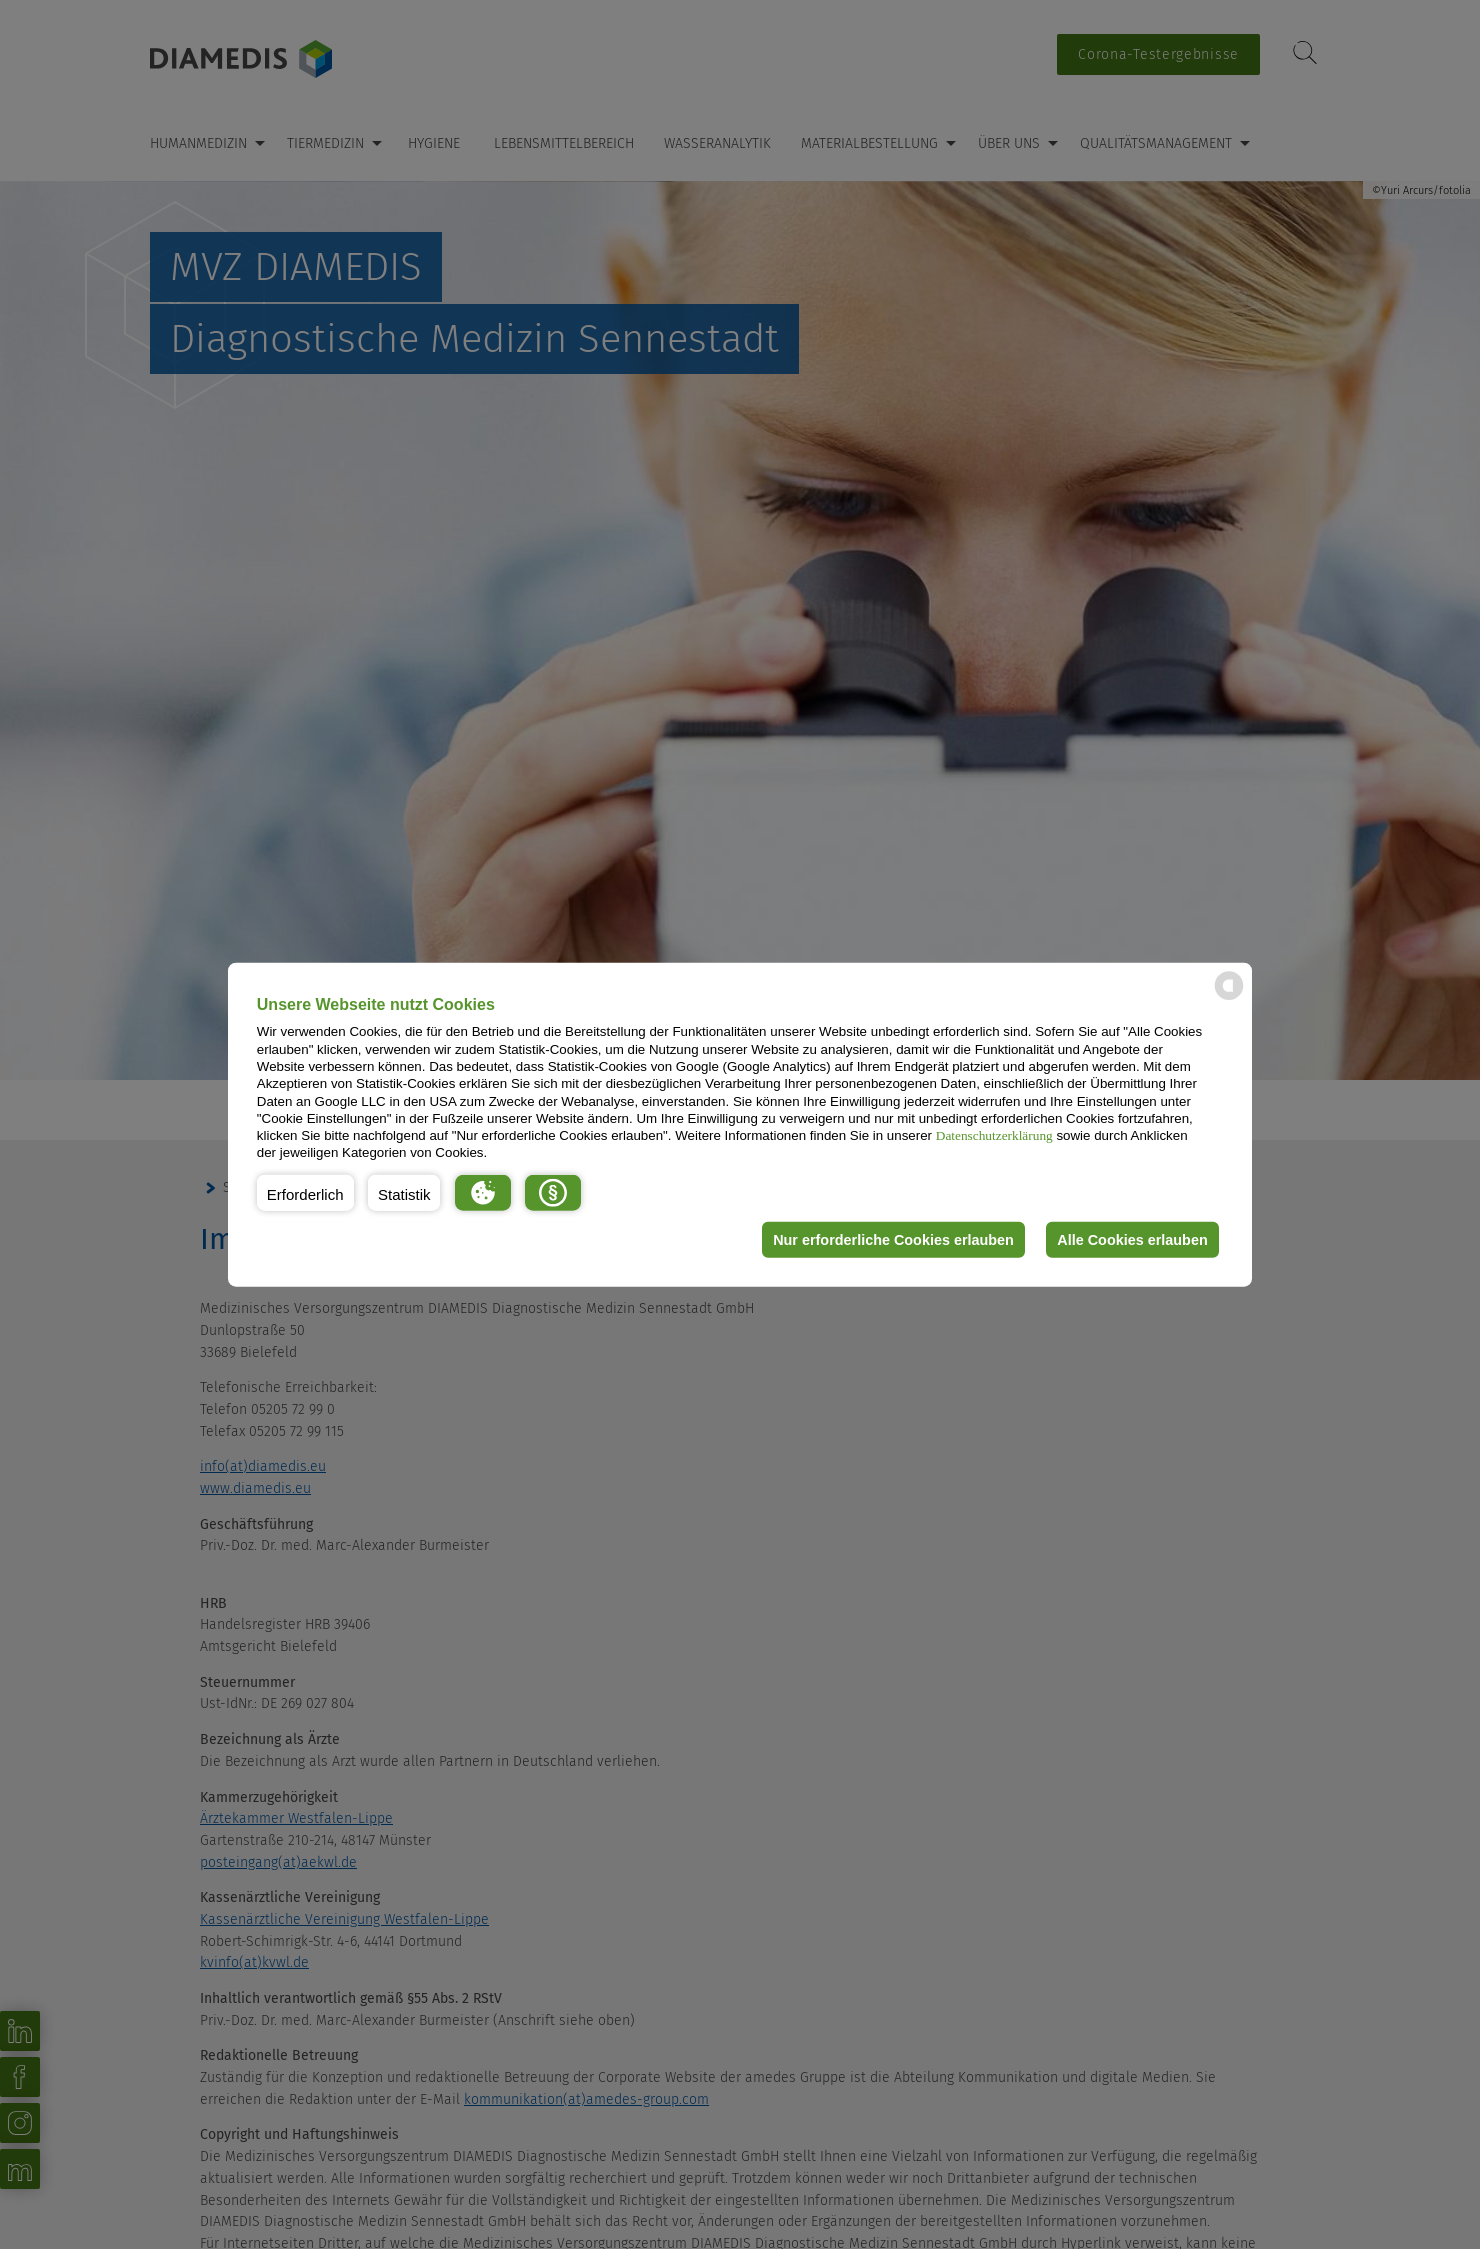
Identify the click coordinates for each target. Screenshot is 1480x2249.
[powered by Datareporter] (1229, 998)
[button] (305, 1193)
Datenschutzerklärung (994, 1135)
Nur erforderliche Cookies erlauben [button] (893, 1240)
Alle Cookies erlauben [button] (1132, 1240)
